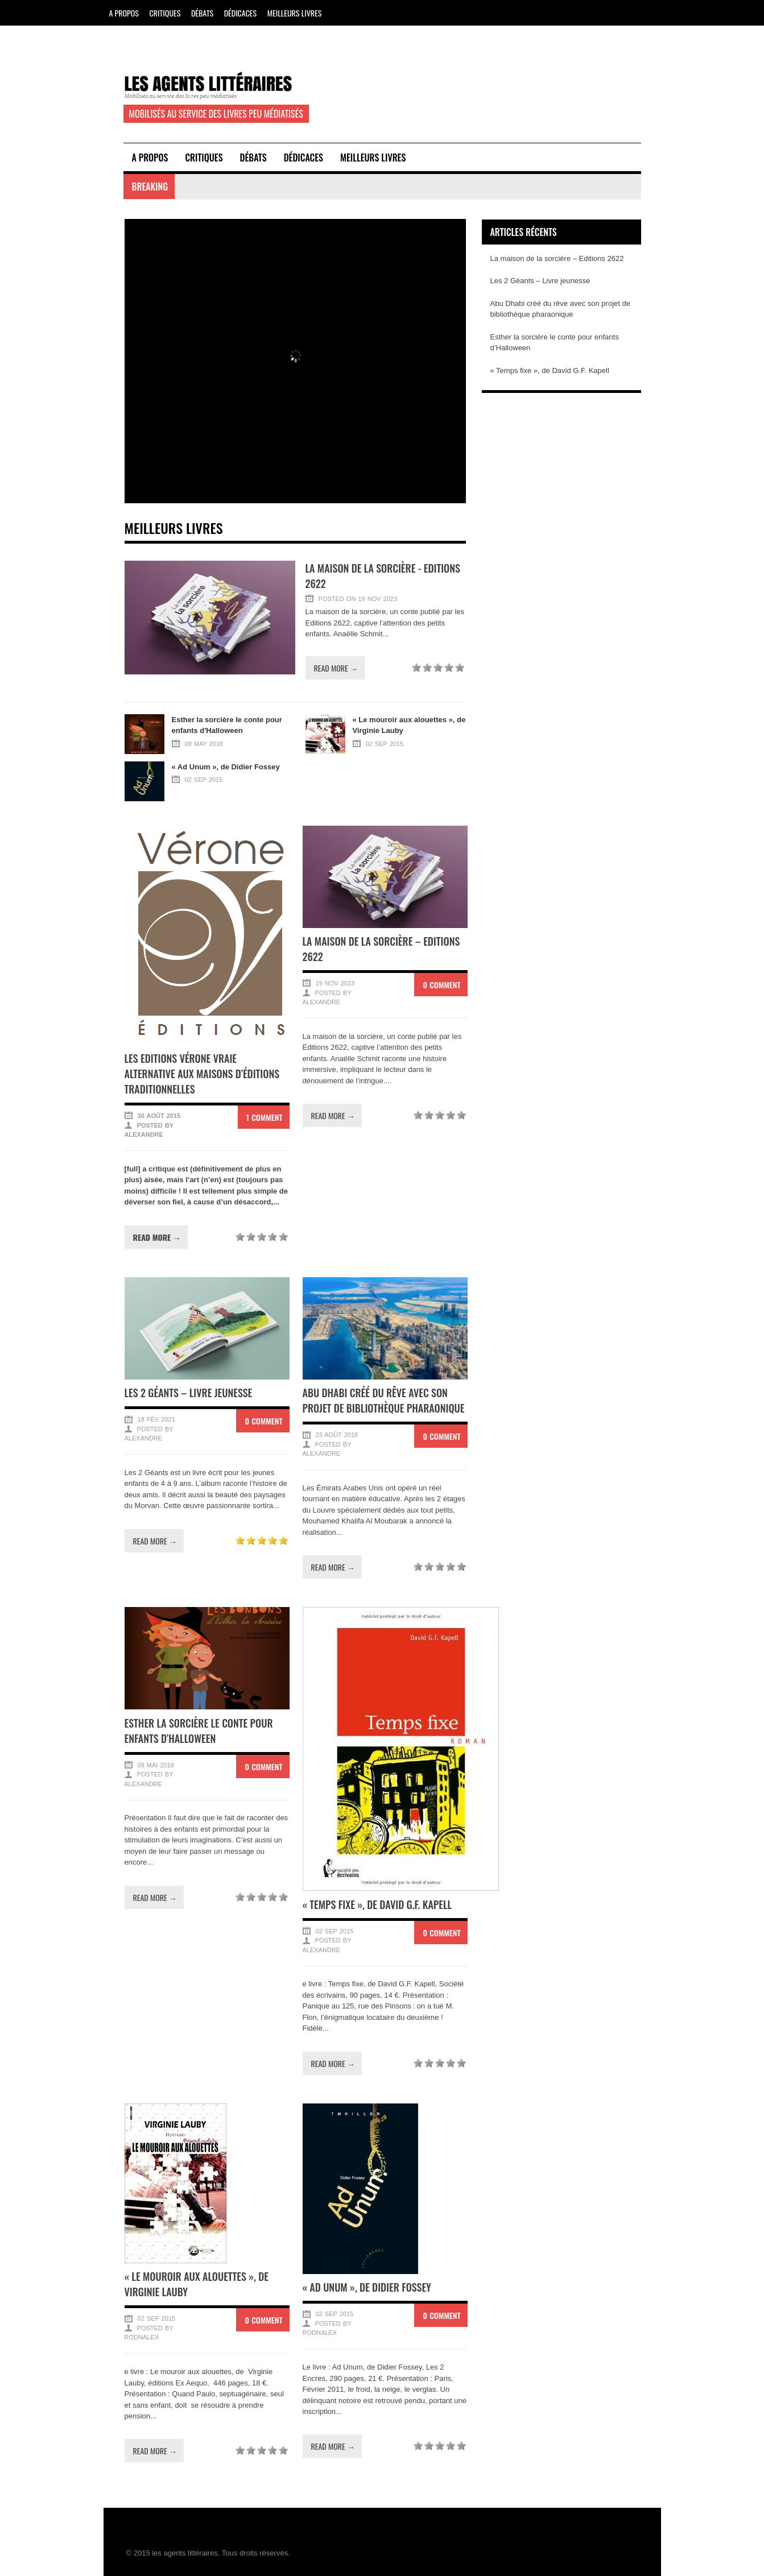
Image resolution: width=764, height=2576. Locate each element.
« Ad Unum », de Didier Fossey (367, 2287)
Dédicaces (240, 13)
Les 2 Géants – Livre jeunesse (189, 1392)
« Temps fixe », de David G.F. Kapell (377, 1904)
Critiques (165, 13)
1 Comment (264, 1117)
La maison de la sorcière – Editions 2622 (557, 258)
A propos (124, 13)
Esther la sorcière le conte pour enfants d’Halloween (199, 1731)
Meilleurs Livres (294, 13)
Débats (202, 13)
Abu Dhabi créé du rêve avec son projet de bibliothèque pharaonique (384, 1400)
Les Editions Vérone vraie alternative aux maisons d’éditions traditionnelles (202, 1073)
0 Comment (441, 985)
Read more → (336, 668)
